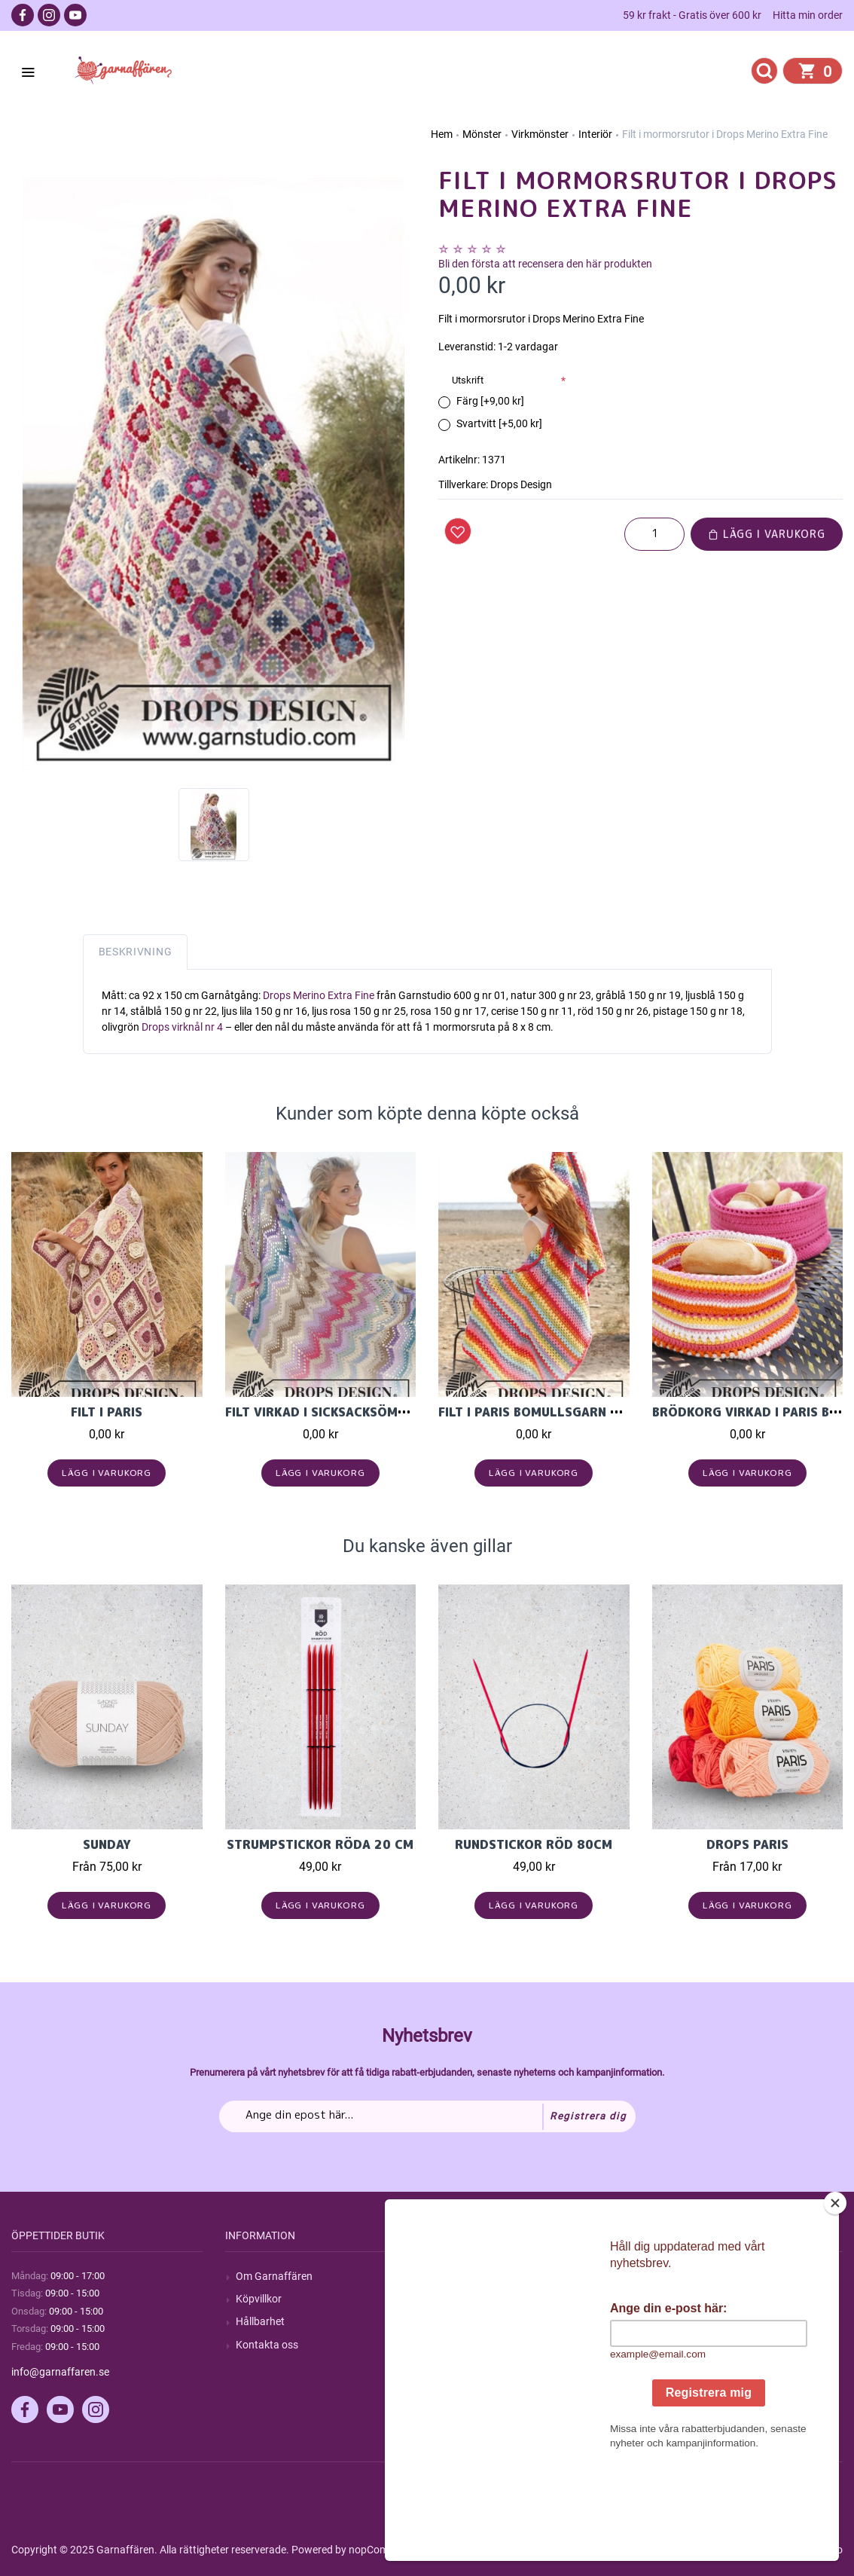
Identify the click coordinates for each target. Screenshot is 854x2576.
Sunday (107, 1844)
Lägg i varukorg (766, 534)
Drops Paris (747, 1844)
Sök (457, 2276)
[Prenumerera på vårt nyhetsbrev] (427, 2116)
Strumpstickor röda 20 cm (320, 1844)
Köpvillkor (259, 2299)
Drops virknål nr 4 (182, 1027)
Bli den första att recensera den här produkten (545, 264)
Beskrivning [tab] (135, 952)
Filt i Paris (106, 1412)
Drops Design (521, 484)
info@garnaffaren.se (60, 2372)
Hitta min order (808, 15)
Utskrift (467, 380)
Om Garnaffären (274, 2276)
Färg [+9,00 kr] (490, 401)
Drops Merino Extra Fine (317, 995)
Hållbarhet (260, 2321)
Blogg (462, 2299)
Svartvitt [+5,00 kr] (499, 423)
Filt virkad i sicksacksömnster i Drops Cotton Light (406, 1412)
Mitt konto (687, 2276)
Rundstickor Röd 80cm (533, 1844)
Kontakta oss (267, 2345)
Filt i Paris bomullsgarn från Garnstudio (582, 1412)
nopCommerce (383, 2550)
